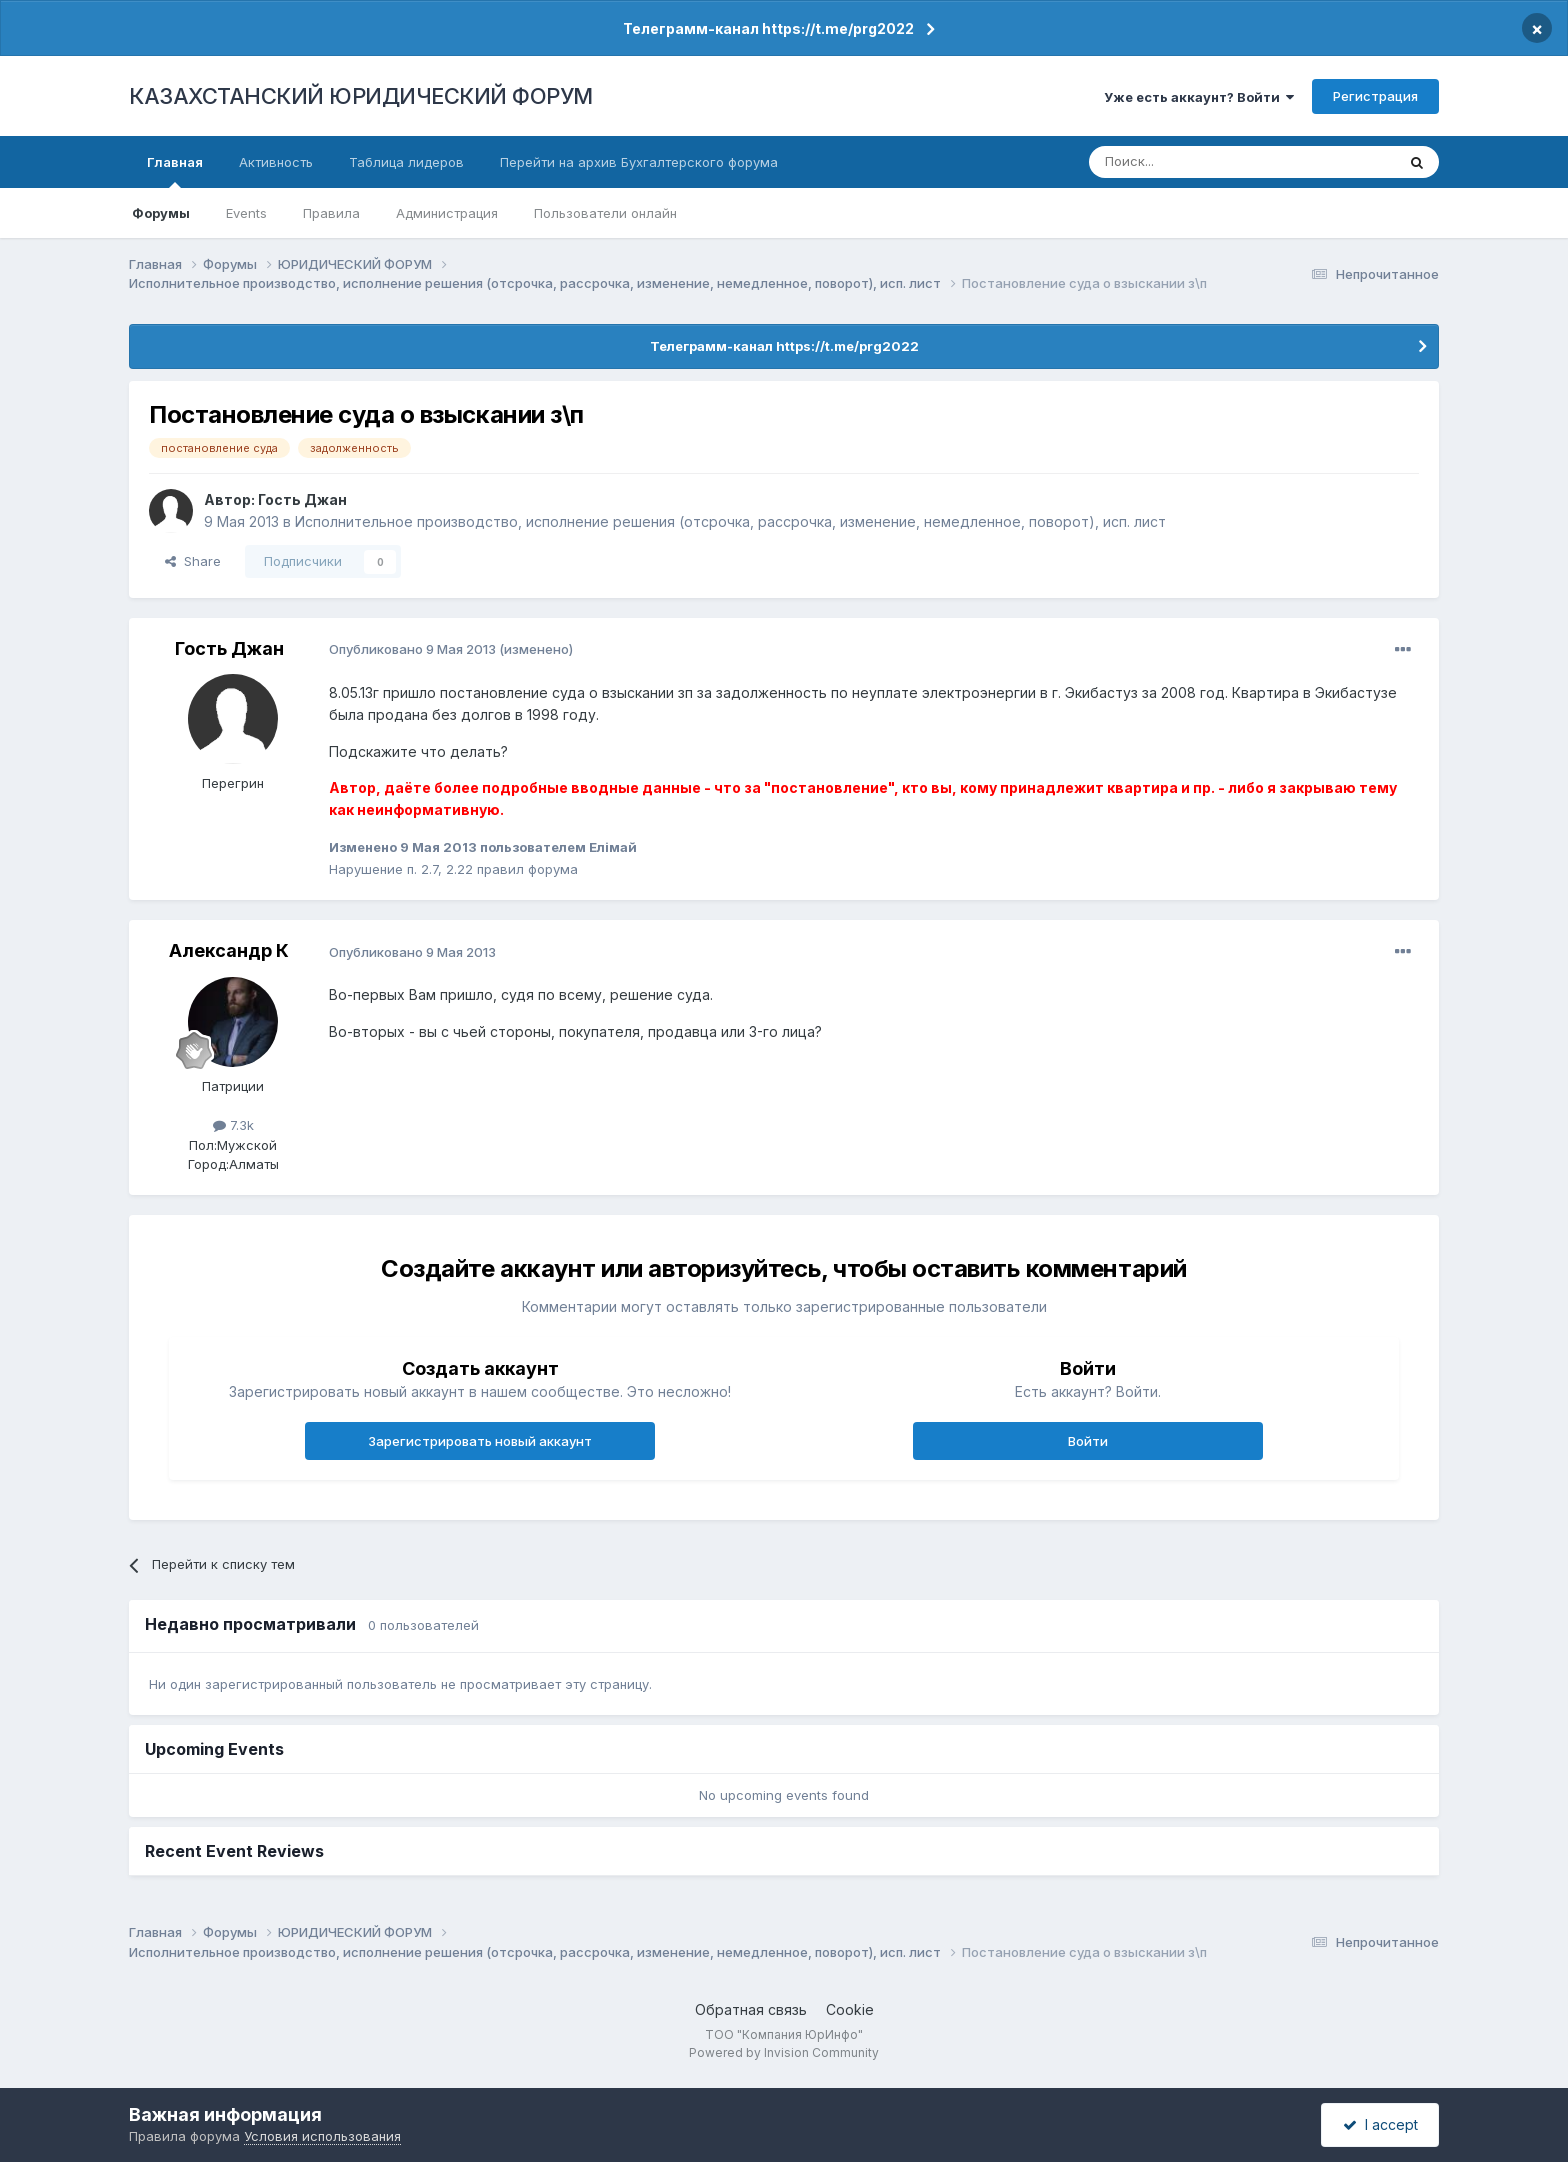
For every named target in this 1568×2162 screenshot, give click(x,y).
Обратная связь (751, 2009)
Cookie (850, 2009)
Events (246, 213)
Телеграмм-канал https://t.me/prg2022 (768, 28)
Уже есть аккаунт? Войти (1199, 97)
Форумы (161, 213)
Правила (331, 213)
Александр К (229, 950)
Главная (175, 171)
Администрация (447, 213)
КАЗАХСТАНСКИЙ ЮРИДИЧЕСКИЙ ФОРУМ (361, 96)
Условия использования (322, 2136)
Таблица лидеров (406, 162)
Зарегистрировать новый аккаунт (480, 1441)
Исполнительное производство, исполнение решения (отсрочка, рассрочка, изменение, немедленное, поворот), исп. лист (730, 521)
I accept (1380, 2124)
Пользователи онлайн (605, 213)
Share (193, 561)
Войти (1088, 1441)
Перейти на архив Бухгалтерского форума (639, 162)
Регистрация (1375, 96)
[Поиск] (1187, 162)
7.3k (233, 1125)
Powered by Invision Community (784, 2052)
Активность (276, 162)
